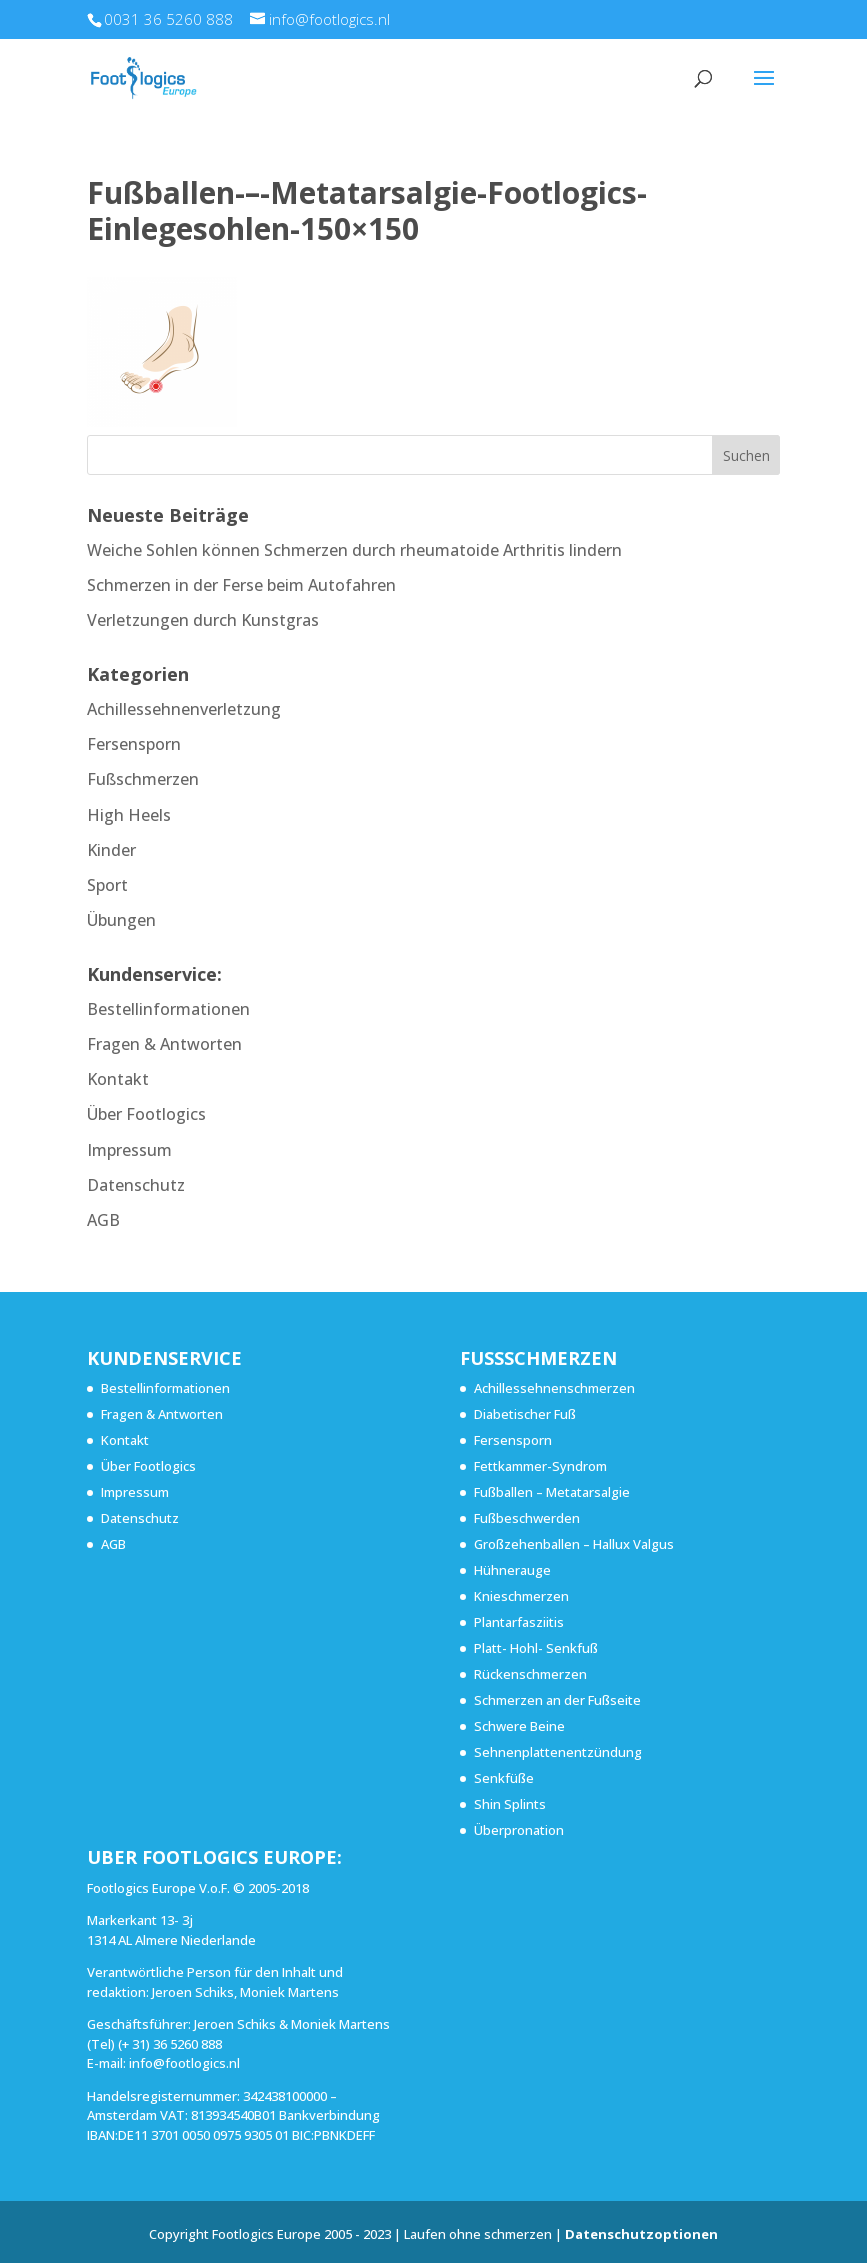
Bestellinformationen (168, 1009)
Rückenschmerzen (530, 1674)
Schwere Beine (519, 1726)
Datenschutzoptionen (641, 2234)
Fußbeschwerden (527, 1518)
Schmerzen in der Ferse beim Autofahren (241, 585)
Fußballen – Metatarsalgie (552, 1492)
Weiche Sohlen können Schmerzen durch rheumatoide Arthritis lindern (354, 550)
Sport (107, 885)
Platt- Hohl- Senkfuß (536, 1648)
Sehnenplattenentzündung (558, 1752)
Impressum (129, 1150)
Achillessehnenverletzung (184, 709)
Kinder (111, 850)
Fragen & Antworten (164, 1044)
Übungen (121, 920)
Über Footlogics (146, 1114)
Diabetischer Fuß (525, 1414)
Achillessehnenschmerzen (554, 1388)
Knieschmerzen (521, 1596)
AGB (103, 1220)
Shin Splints (510, 1804)
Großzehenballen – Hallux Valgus (574, 1544)
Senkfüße (504, 1778)
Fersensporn (134, 744)
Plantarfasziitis (519, 1622)
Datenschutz (136, 1185)
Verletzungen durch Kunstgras (203, 620)
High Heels (129, 815)
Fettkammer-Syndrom (540, 1466)
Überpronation (519, 1830)
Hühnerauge (512, 1570)
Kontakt (118, 1079)
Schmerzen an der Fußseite (557, 1700)
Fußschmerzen (143, 779)
